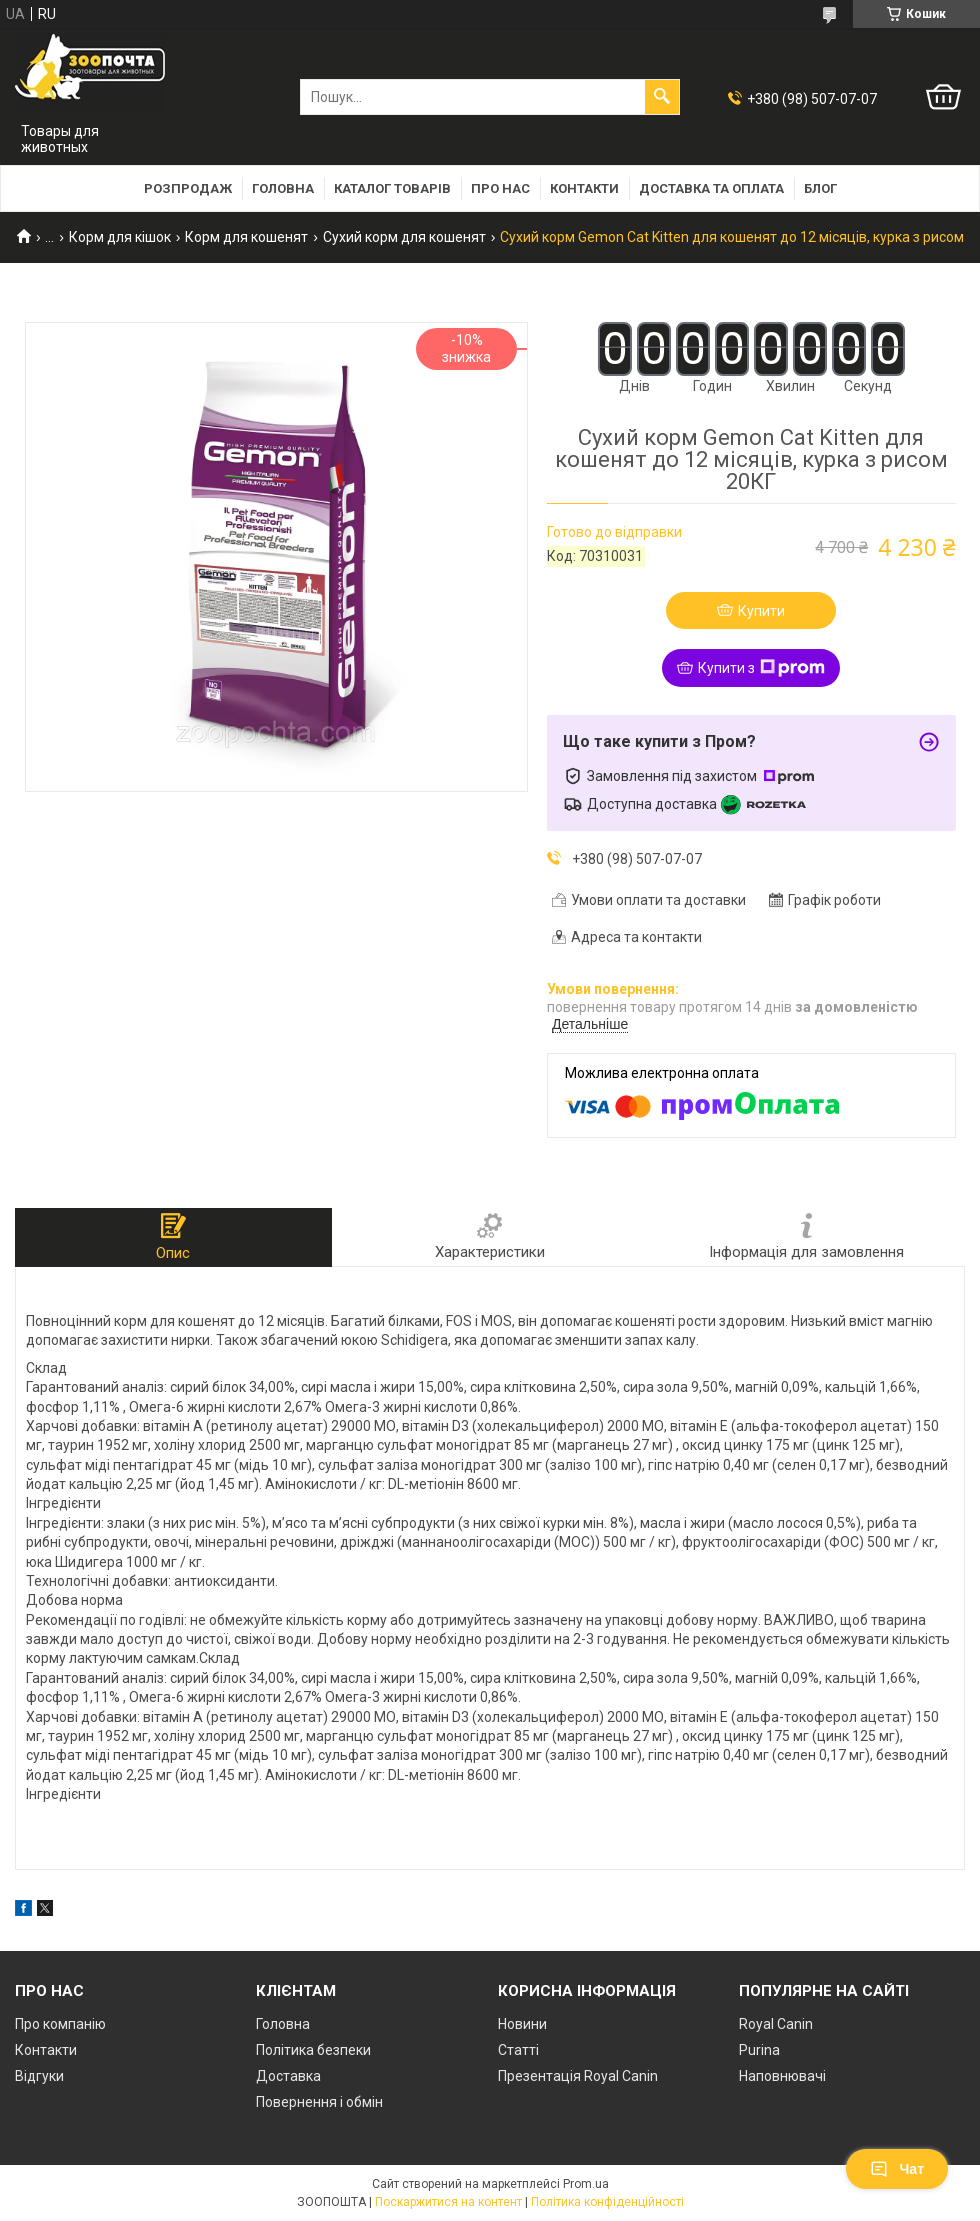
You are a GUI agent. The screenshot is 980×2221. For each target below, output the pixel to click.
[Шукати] (662, 97)
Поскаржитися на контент (448, 2202)
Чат (897, 2169)
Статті (518, 2050)
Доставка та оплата (711, 188)
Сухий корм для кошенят (404, 237)
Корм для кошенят (246, 237)
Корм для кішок (120, 237)
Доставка (288, 2076)
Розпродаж (188, 188)
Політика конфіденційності (607, 2202)
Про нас (500, 188)
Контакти (584, 188)
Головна (283, 188)
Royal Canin (776, 2024)
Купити (761, 611)
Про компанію (60, 2024)
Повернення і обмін (319, 2102)
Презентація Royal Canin (578, 2076)
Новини (522, 2024)
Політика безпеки (313, 2050)
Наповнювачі (782, 2076)
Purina (759, 2050)
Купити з (761, 668)
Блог (820, 188)
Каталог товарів (392, 188)
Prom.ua (586, 2184)
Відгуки (39, 2076)
